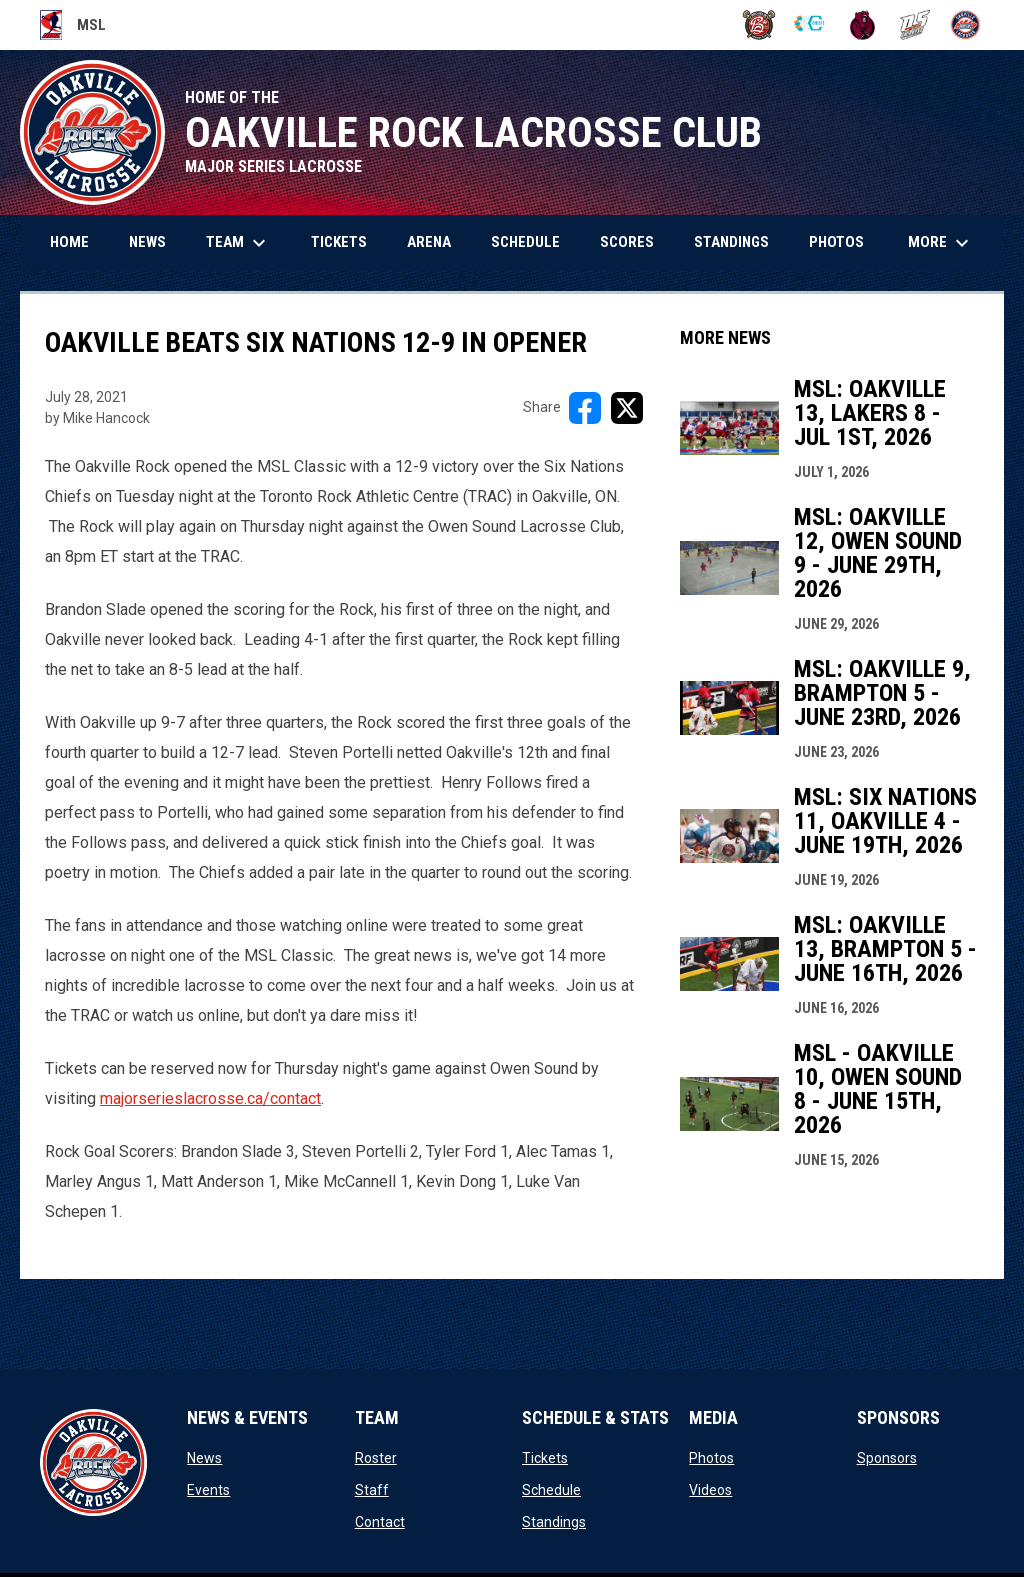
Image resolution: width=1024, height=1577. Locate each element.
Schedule (551, 1490)
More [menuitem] (941, 243)
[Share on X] (627, 408)
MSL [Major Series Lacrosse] (73, 25)
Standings (554, 1522)
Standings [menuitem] (731, 242)
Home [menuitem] (69, 242)
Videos (710, 1490)
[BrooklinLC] (759, 25)
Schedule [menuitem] (525, 242)
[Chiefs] (810, 25)
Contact (380, 1522)
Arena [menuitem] (429, 242)
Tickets (545, 1458)
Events (208, 1490)
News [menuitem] (147, 242)
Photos (711, 1458)
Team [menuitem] (238, 243)
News (204, 1458)
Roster (376, 1458)
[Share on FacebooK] (585, 408)
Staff (372, 1490)
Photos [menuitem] (836, 242)
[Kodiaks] (862, 25)
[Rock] (965, 25)
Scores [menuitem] (627, 242)
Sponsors (887, 1458)
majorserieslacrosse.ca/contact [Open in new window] (210, 1098)
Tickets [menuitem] (339, 242)
